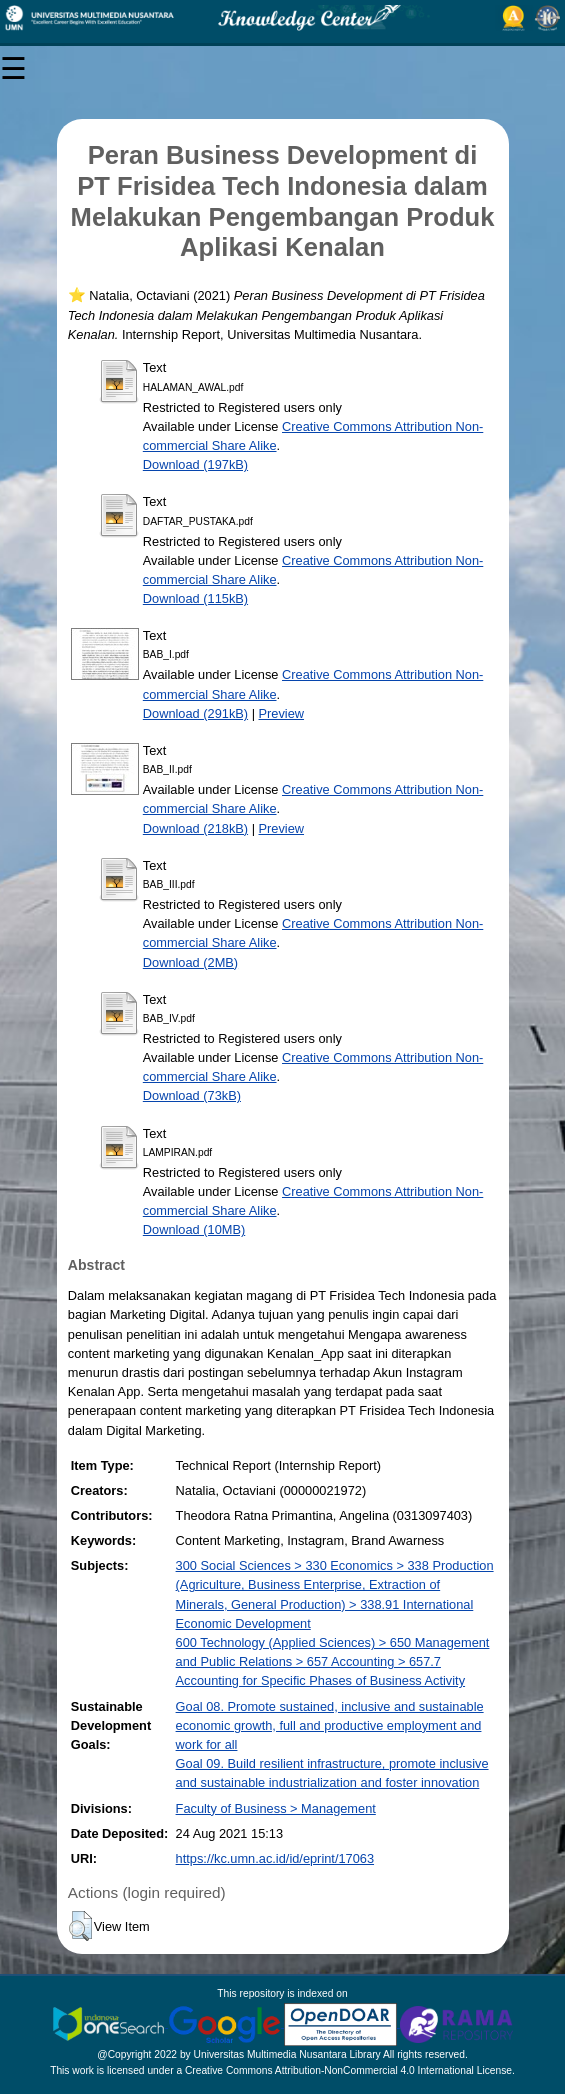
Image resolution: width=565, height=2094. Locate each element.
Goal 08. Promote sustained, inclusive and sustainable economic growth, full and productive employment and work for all (330, 1725)
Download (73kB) (192, 1095)
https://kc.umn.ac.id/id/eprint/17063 (275, 1858)
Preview (282, 713)
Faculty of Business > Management (276, 1808)
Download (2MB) (190, 962)
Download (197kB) (195, 464)
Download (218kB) (195, 828)
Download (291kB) (195, 713)
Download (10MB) (194, 1229)
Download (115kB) (195, 598)
